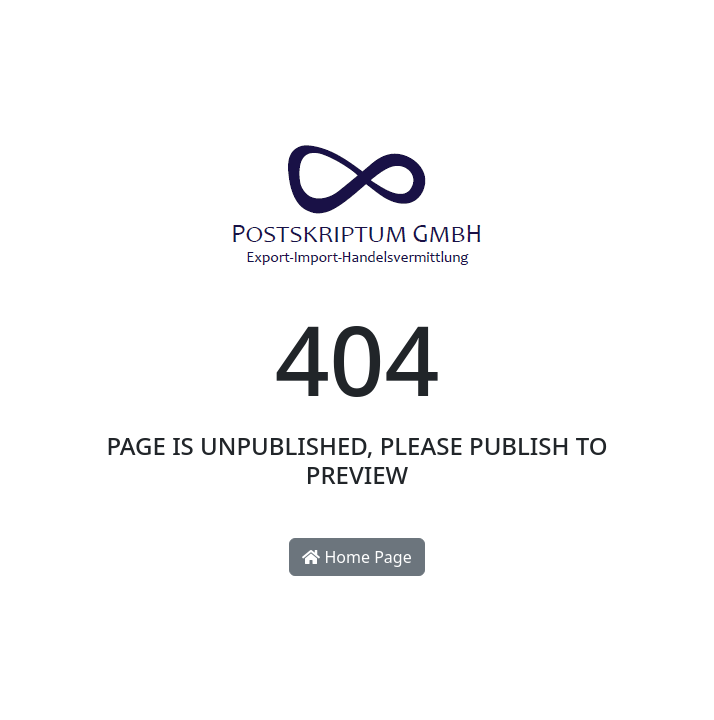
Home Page (356, 557)
